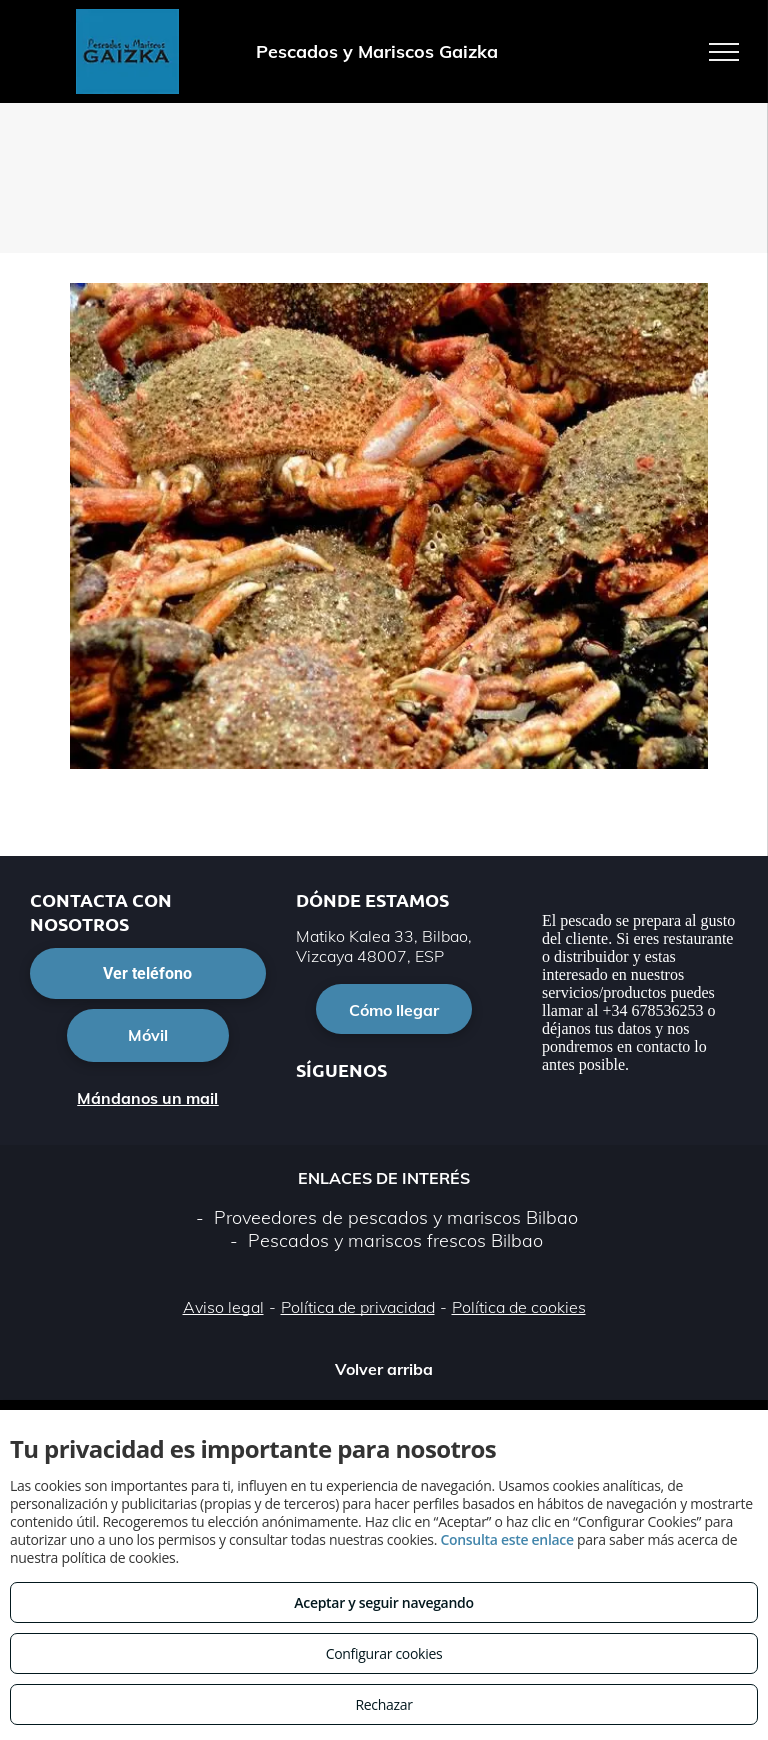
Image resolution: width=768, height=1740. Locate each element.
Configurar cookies (384, 1653)
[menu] (724, 52)
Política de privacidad (358, 1307)
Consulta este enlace (506, 1539)
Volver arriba (384, 1369)
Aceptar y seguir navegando (383, 1602)
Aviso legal (223, 1307)
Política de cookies (519, 1307)
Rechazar (383, 1704)
